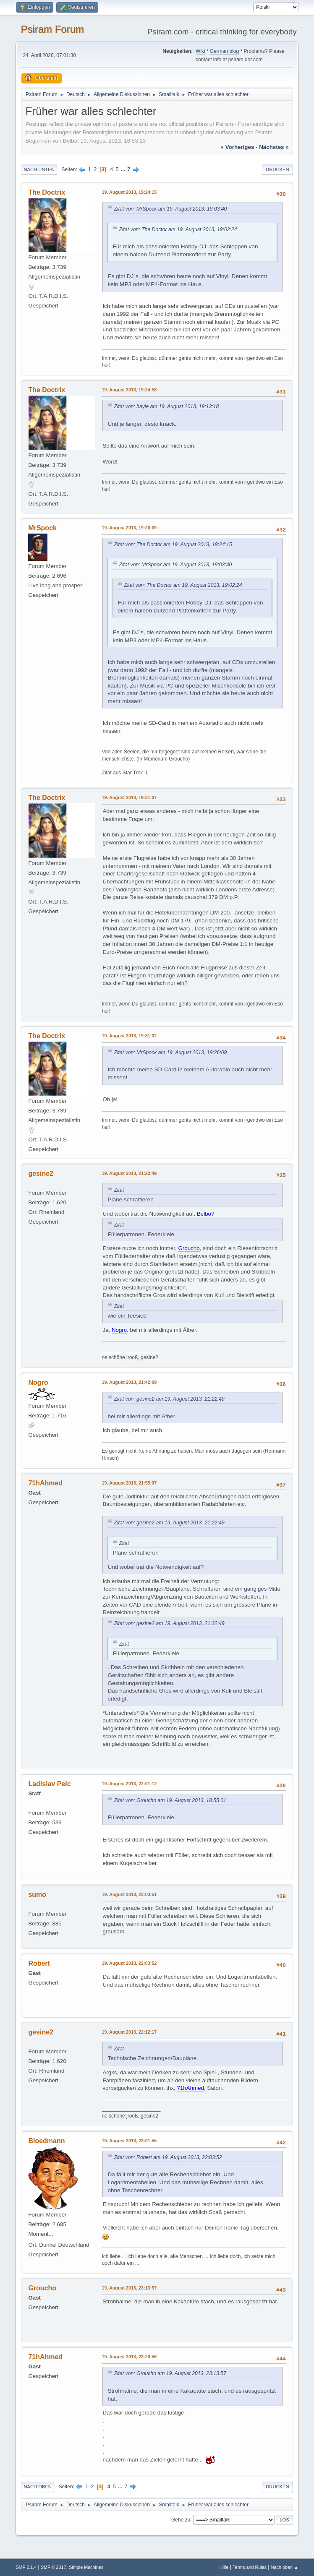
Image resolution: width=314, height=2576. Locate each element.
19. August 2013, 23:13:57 (129, 2287)
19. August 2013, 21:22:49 (129, 1173)
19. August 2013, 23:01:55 (129, 2140)
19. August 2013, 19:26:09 (129, 527)
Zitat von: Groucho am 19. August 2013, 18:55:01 (170, 1800)
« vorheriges (237, 147)
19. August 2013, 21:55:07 (129, 1482)
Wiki (200, 51)
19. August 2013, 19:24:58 (129, 389)
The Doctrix (46, 192)
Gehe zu (180, 2519)
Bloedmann (46, 2140)
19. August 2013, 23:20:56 (129, 2356)
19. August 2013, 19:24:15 (129, 192)
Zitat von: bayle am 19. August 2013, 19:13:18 (166, 406)
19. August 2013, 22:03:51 (129, 1894)
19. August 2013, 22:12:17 (129, 2031)
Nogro (38, 1382)
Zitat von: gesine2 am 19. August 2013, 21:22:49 (169, 1399)
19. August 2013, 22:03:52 (129, 1963)
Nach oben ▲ (284, 2567)
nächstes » (273, 147)
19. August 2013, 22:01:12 (129, 1783)
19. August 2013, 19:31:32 (129, 1035)
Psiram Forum (52, 29)
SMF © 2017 (53, 2567)
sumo (37, 1894)
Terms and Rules (250, 2567)
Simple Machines (86, 2567)
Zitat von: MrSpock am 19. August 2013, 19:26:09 (170, 1052)
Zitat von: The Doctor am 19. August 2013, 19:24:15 (173, 544)
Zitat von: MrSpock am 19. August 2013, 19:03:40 (170, 209)
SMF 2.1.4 (26, 2567)
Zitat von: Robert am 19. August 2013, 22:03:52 (168, 2157)
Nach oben (38, 2486)
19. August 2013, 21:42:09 (129, 1382)
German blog (224, 51)
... (123, 169)
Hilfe (224, 2567)
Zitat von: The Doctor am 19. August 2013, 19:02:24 (178, 229)
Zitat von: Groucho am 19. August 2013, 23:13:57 (170, 2373)
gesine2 (40, 1173)
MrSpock (42, 527)
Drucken (277, 169)
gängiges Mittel (263, 1589)
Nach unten (39, 169)
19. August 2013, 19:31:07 (129, 797)
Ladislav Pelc (49, 1783)
